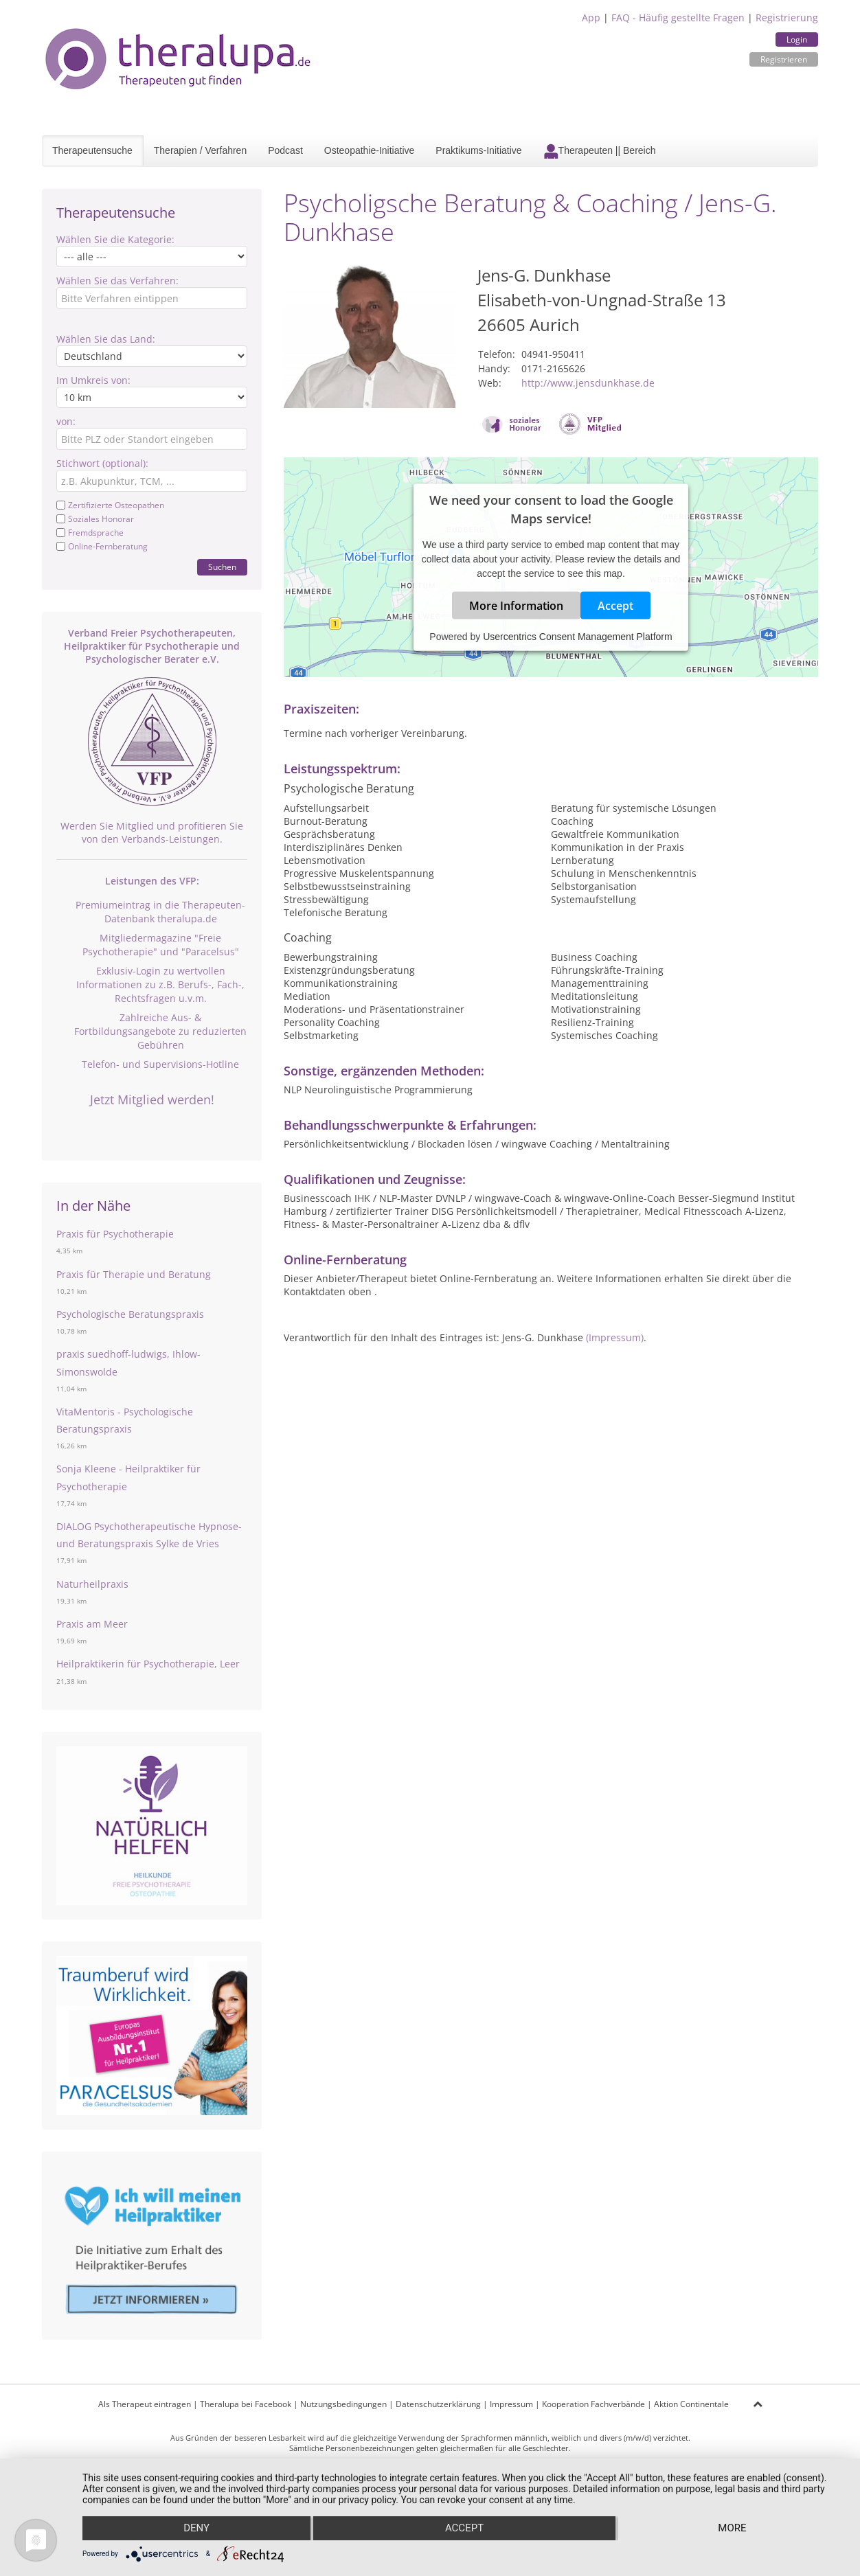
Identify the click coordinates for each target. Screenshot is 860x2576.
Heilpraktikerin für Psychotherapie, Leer (148, 1663)
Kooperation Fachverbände (593, 2404)
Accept (615, 605)
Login (797, 39)
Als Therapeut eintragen (144, 2404)
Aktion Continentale (691, 2404)
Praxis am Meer (92, 1623)
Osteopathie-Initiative (369, 150)
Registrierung (787, 17)
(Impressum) (615, 1337)
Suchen (222, 567)
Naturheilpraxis (92, 1584)
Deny (196, 2528)
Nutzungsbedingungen (343, 2404)
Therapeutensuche (92, 150)
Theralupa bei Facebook (245, 2404)
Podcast (285, 150)
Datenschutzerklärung (438, 2404)
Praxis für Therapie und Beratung (133, 1274)
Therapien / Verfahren (200, 150)
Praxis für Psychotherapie (115, 1233)
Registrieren (783, 59)
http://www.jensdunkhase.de (588, 382)
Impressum (511, 2404)
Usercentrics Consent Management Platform (577, 636)
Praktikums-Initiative (478, 150)
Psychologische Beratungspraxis (130, 1314)
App (591, 17)
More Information (516, 605)
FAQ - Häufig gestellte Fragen (678, 17)
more (732, 2528)
